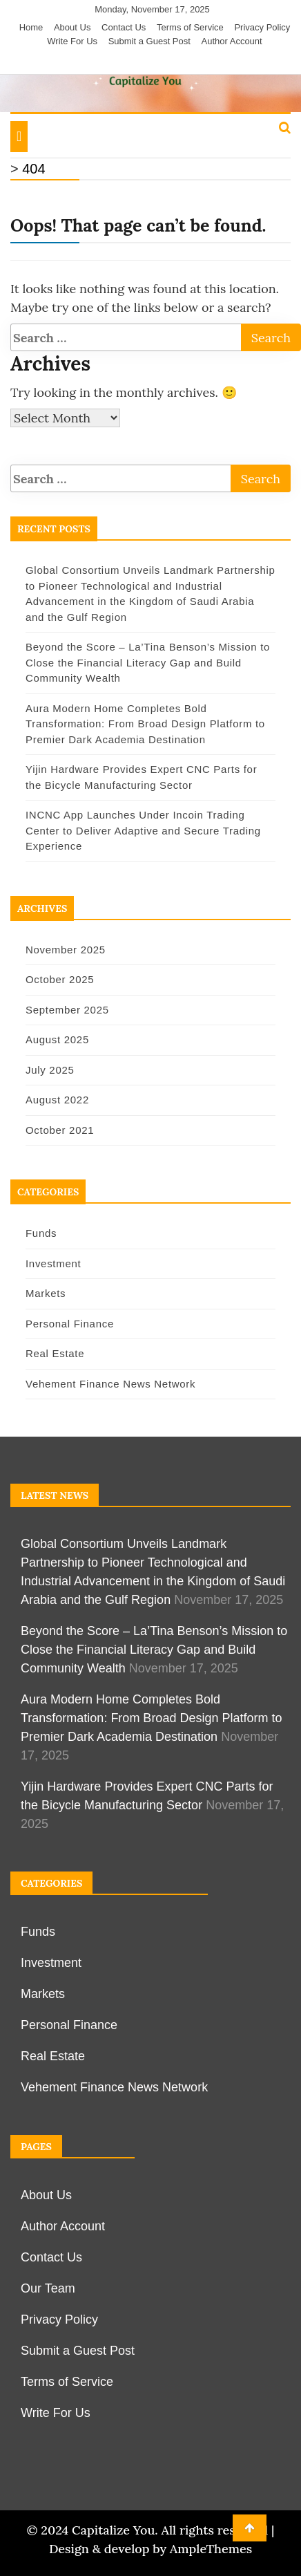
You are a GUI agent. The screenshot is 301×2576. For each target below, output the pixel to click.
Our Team (48, 2288)
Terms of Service (190, 27)
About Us (72, 27)
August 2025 (57, 1039)
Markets (46, 1293)
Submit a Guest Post (149, 41)
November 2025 (66, 949)
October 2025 (60, 979)
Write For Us (72, 41)
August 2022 (57, 1099)
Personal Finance (70, 1323)
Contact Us (123, 27)
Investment (53, 1263)
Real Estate (55, 1353)
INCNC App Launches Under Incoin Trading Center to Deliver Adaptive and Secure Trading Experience (143, 830)
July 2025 (50, 1070)
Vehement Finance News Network (110, 1384)
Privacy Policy (262, 27)
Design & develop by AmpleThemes (150, 2549)
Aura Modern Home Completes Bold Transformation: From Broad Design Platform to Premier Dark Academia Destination (145, 723)
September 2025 (67, 1010)
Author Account (232, 41)
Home (31, 27)
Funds (41, 1233)
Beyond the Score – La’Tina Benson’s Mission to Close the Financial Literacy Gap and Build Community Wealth (148, 662)
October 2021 (60, 1130)
